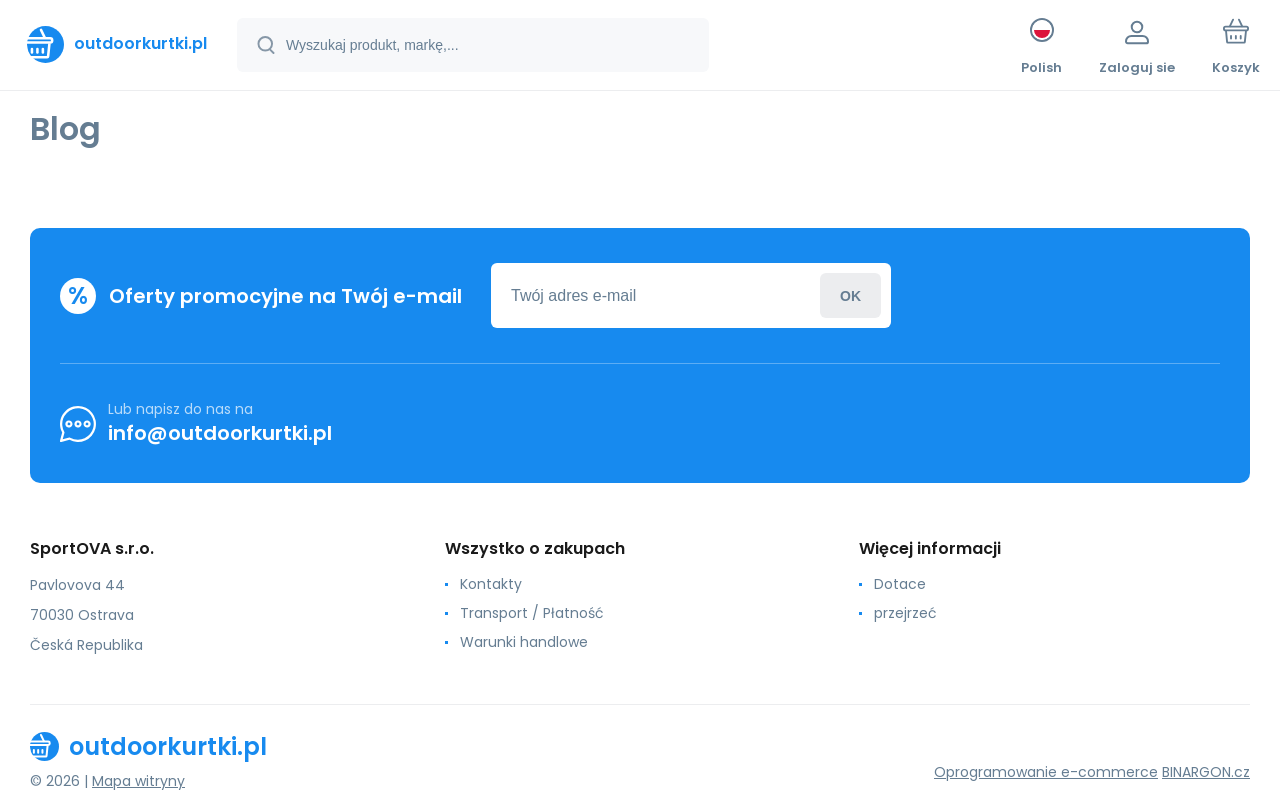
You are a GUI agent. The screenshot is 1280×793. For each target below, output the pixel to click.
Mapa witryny (138, 781)
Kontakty (491, 584)
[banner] (117, 44)
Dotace (900, 584)
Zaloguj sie (850, 295)
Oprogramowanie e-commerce (1046, 772)
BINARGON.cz (1206, 772)
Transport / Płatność (532, 613)
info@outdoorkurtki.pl (220, 433)
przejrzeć (905, 613)
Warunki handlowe (524, 642)
